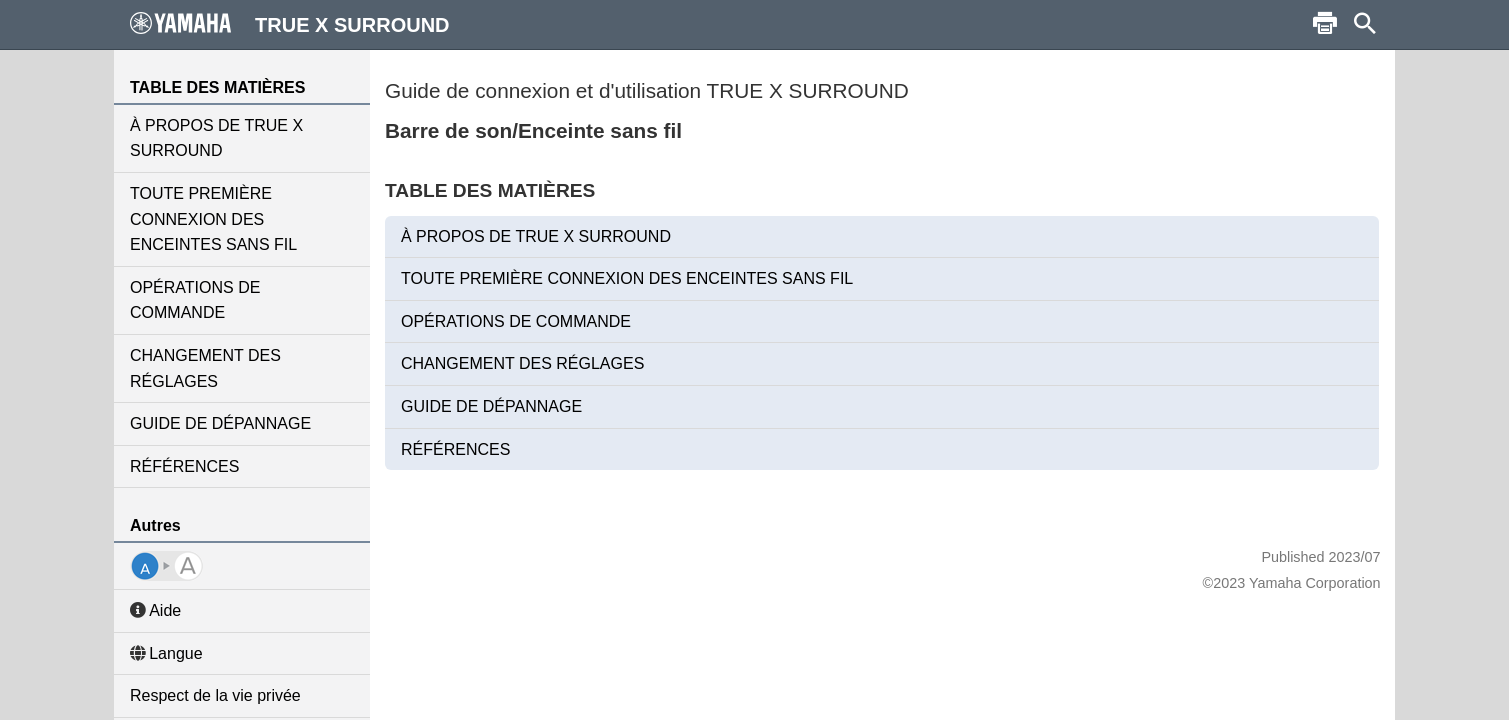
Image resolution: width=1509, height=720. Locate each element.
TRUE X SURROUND (290, 24)
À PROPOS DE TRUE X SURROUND (216, 138)
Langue (166, 653)
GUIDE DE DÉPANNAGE (220, 423)
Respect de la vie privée (215, 695)
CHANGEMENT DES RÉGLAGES (205, 368)
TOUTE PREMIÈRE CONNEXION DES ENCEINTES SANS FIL (213, 219)
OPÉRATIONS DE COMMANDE (195, 300)
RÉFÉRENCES (184, 466)
